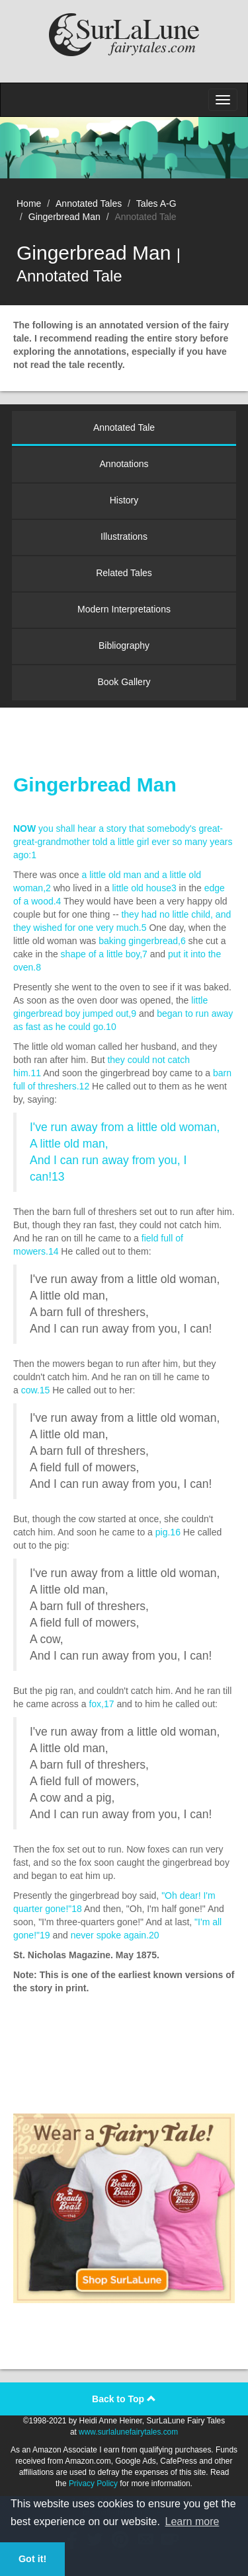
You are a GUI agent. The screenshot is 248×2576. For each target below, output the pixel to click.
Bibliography (124, 645)
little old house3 (144, 888)
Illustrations (124, 536)
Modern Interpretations (124, 609)
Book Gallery (123, 682)
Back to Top (124, 2399)
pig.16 (168, 1532)
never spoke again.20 (115, 1935)
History (124, 500)
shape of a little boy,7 (104, 954)
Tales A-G (156, 203)
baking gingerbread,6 (142, 941)
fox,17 (101, 1704)
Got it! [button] (32, 2559)
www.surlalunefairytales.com (128, 2432)
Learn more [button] (192, 2521)
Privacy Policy (93, 2483)
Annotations (124, 464)
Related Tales (124, 573)
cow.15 (35, 1390)
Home (29, 203)
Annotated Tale (124, 427)
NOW (24, 828)
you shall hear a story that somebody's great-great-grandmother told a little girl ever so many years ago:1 (122, 841)
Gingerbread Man (64, 216)
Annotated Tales (89, 203)
